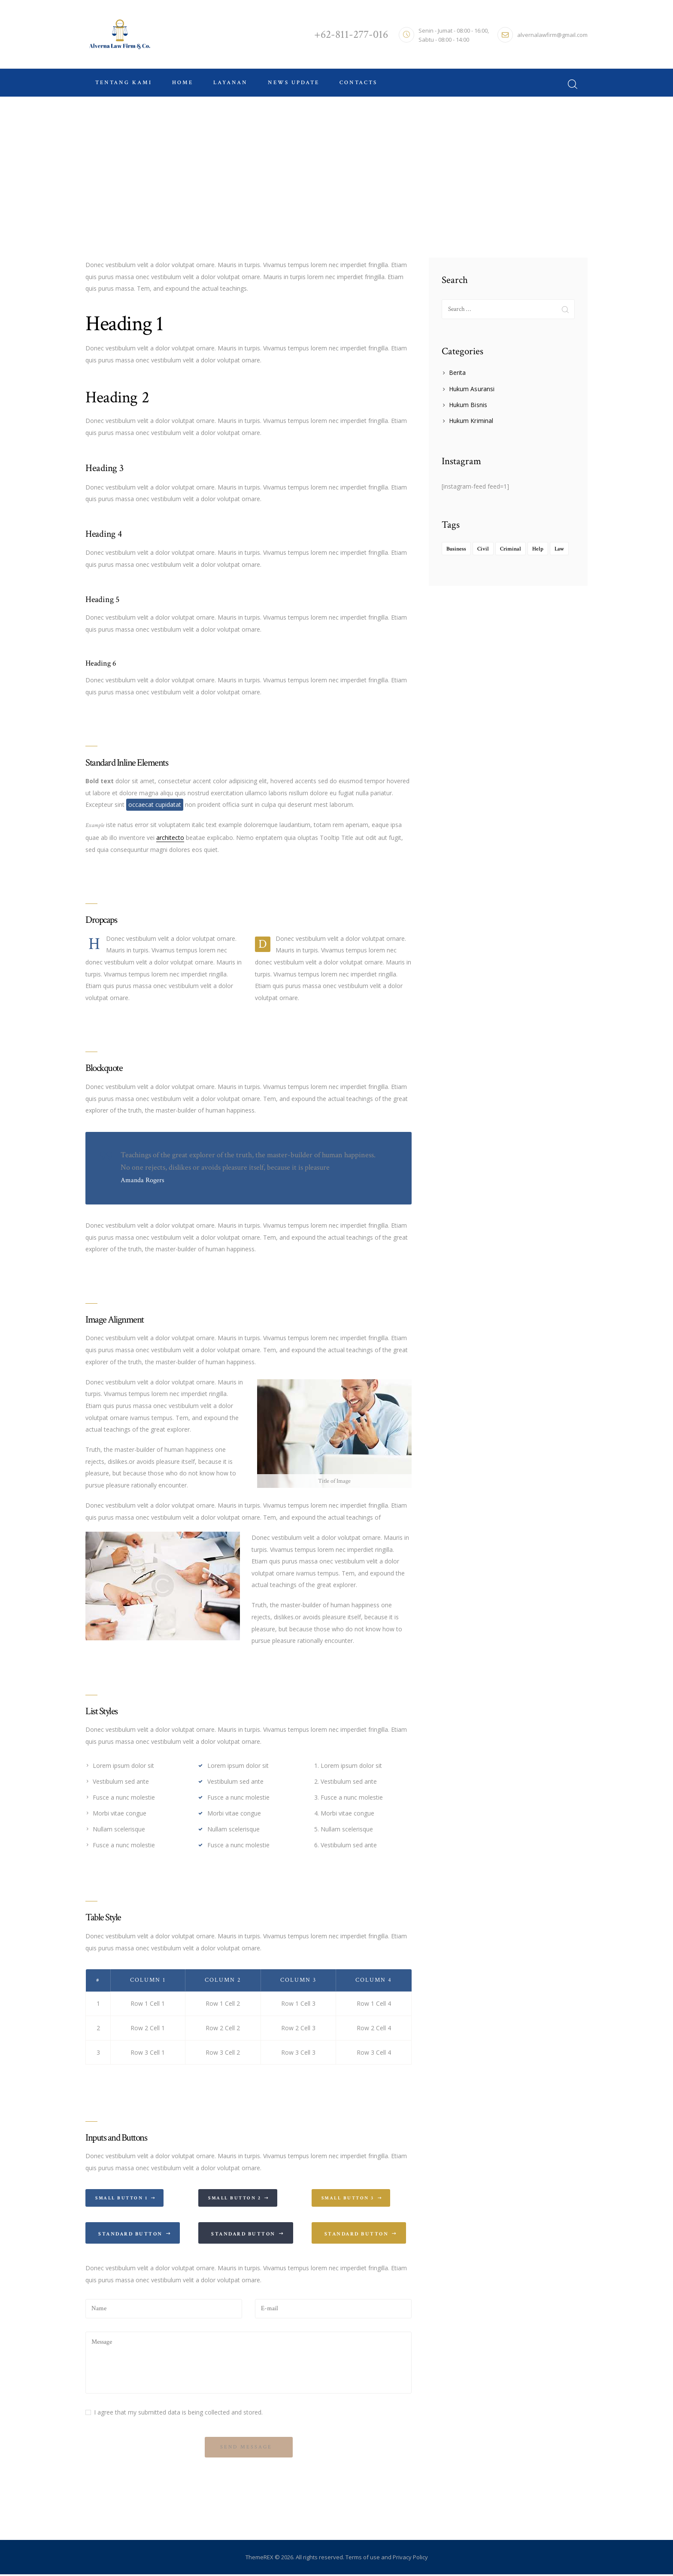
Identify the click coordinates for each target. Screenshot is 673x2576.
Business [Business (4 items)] (456, 549)
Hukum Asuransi (471, 389)
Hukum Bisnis (468, 405)
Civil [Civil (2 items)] (483, 549)
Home (314, 169)
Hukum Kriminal (471, 421)
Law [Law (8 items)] (559, 549)
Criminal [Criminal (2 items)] (510, 549)
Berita (457, 373)
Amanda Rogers (142, 1180)
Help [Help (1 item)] (537, 549)
